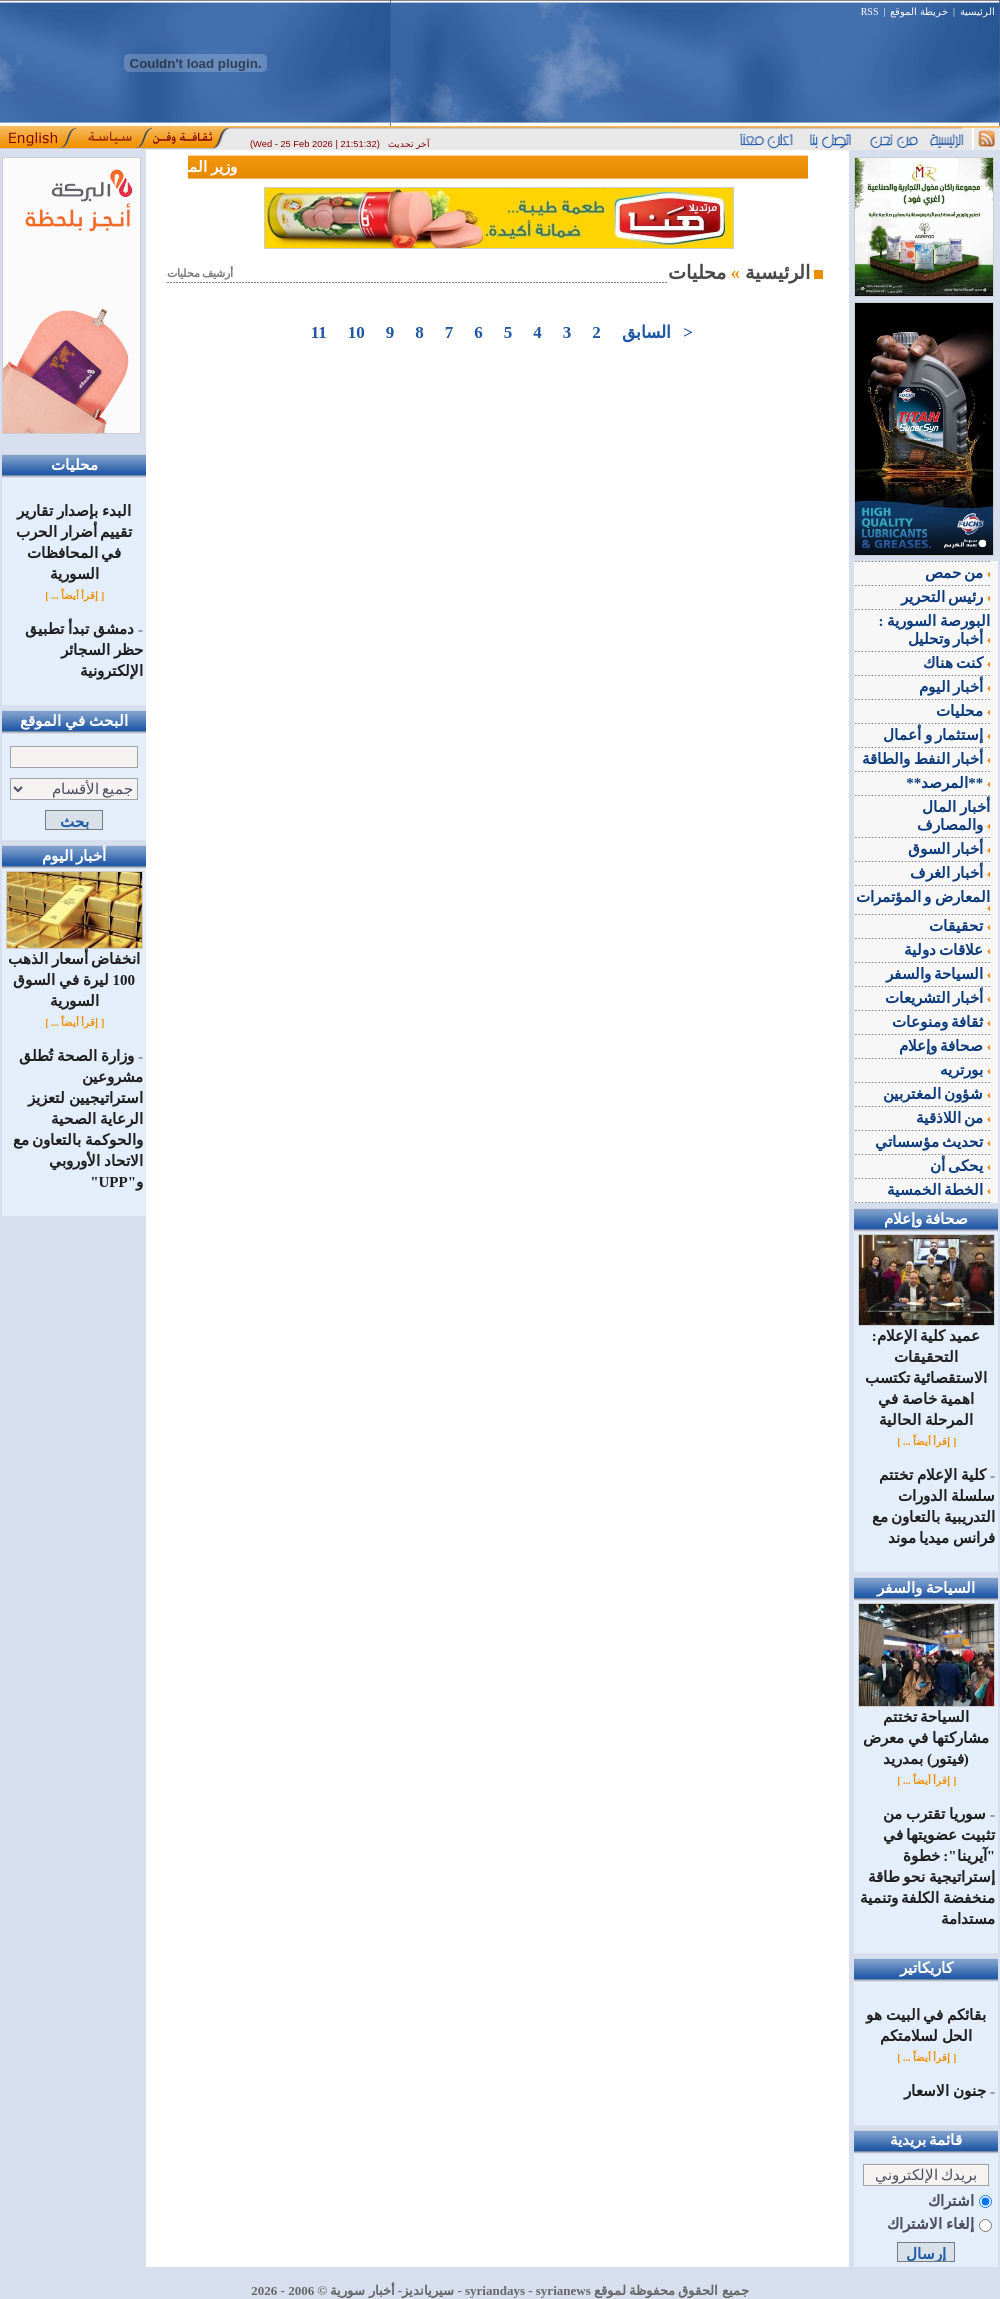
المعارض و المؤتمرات (923, 900)
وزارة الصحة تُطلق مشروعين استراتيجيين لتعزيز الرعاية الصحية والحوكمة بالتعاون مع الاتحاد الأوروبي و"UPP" (78, 1119)
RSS (870, 11)
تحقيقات (959, 926)
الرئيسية (977, 11)
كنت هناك (957, 663)
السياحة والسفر (938, 974)
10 (356, 332)
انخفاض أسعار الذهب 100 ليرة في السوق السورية (74, 972)
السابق (646, 332)
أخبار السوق (949, 849)
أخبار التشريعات (938, 998)
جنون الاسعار (945, 2091)
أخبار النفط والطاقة (926, 759)
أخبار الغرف (950, 873)
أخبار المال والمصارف (953, 816)
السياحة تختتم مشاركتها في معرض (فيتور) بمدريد (926, 1730)
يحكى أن (960, 1166)
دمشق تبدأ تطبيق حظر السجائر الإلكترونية (84, 650)
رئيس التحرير (946, 597)
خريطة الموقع (919, 11)
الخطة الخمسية (939, 1190)
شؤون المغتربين (937, 1094)
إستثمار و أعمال (936, 735)
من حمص (958, 573)
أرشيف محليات (200, 273)
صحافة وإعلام (945, 1046)
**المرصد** (948, 783)
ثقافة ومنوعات (941, 1022)
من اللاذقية (953, 1118)
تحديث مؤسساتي (933, 1142)
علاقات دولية (947, 950)
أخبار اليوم (955, 687)
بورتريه (965, 1070)
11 (318, 332)
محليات (963, 711)
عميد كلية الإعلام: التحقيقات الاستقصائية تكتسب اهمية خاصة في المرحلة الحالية (926, 1370)
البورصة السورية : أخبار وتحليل (935, 630)
